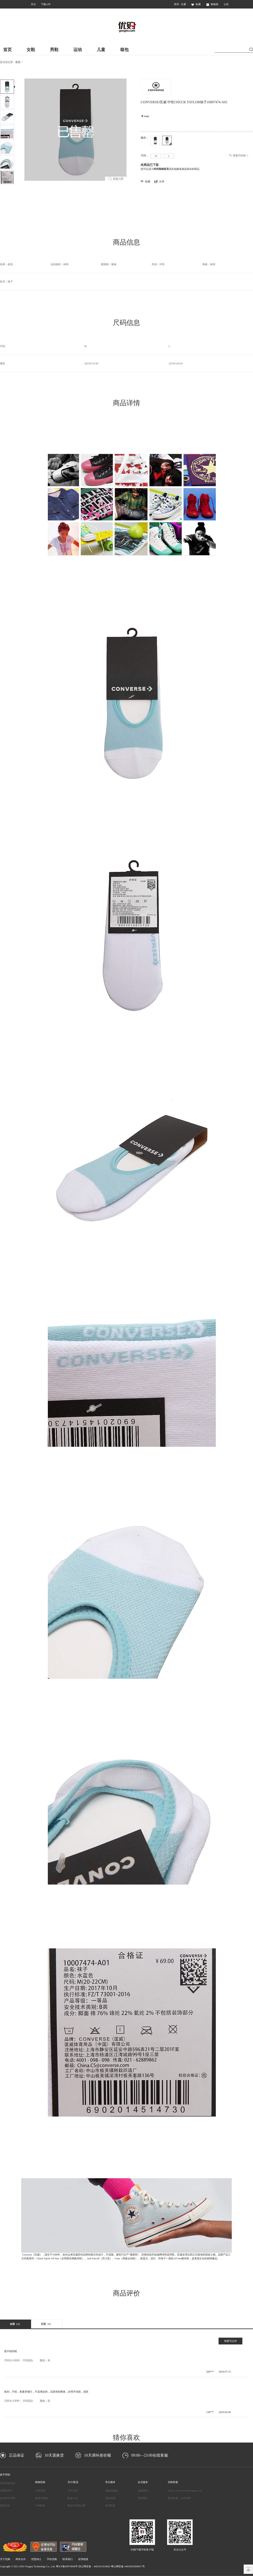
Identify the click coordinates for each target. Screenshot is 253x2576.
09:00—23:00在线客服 (149, 2455)
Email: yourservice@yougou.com (185, 2490)
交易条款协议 (7, 2483)
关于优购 (5, 2559)
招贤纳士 (36, 2559)
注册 (183, 4)
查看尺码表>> (239, 155)
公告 (226, 4)
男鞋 (54, 49)
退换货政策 (111, 2490)
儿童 (101, 49)
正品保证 (16, 2455)
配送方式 (73, 2498)
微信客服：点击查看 (179, 2498)
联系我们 (143, 2498)
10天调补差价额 (97, 2455)
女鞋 (31, 49)
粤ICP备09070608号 (67, 2566)
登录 (176, 4)
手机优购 (52, 2559)
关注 (33, 4)
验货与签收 (41, 2498)
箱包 (124, 49)
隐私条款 (5, 2505)
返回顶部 (248, 2569)
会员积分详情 (7, 2498)
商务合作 (21, 2559)
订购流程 (40, 2490)
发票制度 (110, 2505)
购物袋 (212, 4)
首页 (7, 49)
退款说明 (110, 2498)
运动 (77, 49)
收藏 (145, 181)
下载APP (46, 4)
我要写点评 (230, 2341)
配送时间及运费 (76, 2505)
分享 (161, 181)
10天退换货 (54, 2455)
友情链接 (83, 2559)
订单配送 (40, 2505)
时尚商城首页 (161, 168)
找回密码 (143, 2490)
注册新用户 (6, 2490)
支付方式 (73, 2490)
